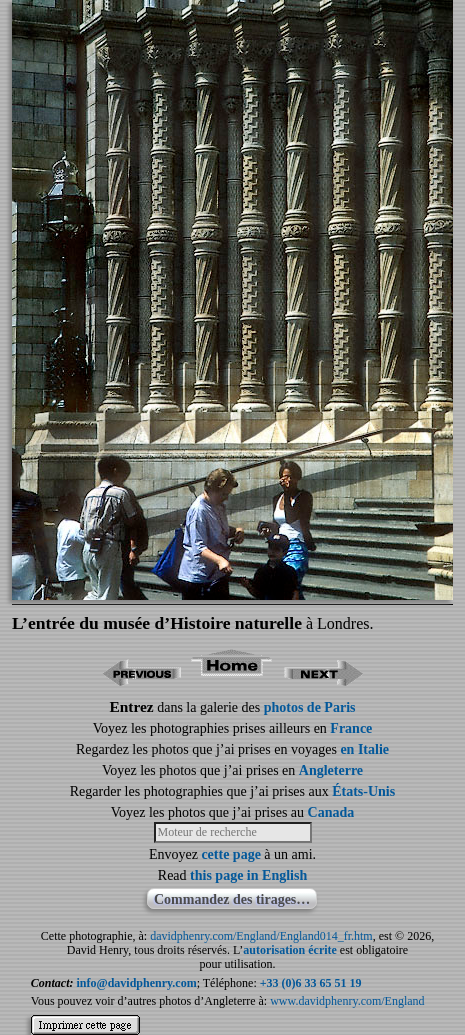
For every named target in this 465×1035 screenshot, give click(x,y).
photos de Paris (310, 707)
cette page (230, 854)
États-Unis (363, 791)
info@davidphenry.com (136, 983)
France (351, 728)
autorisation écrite (290, 950)
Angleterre (331, 770)
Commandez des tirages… (232, 899)
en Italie (364, 749)
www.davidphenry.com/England (347, 1001)
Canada (331, 812)
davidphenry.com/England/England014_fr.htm (261, 936)
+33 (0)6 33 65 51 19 (311, 983)
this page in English (248, 875)
